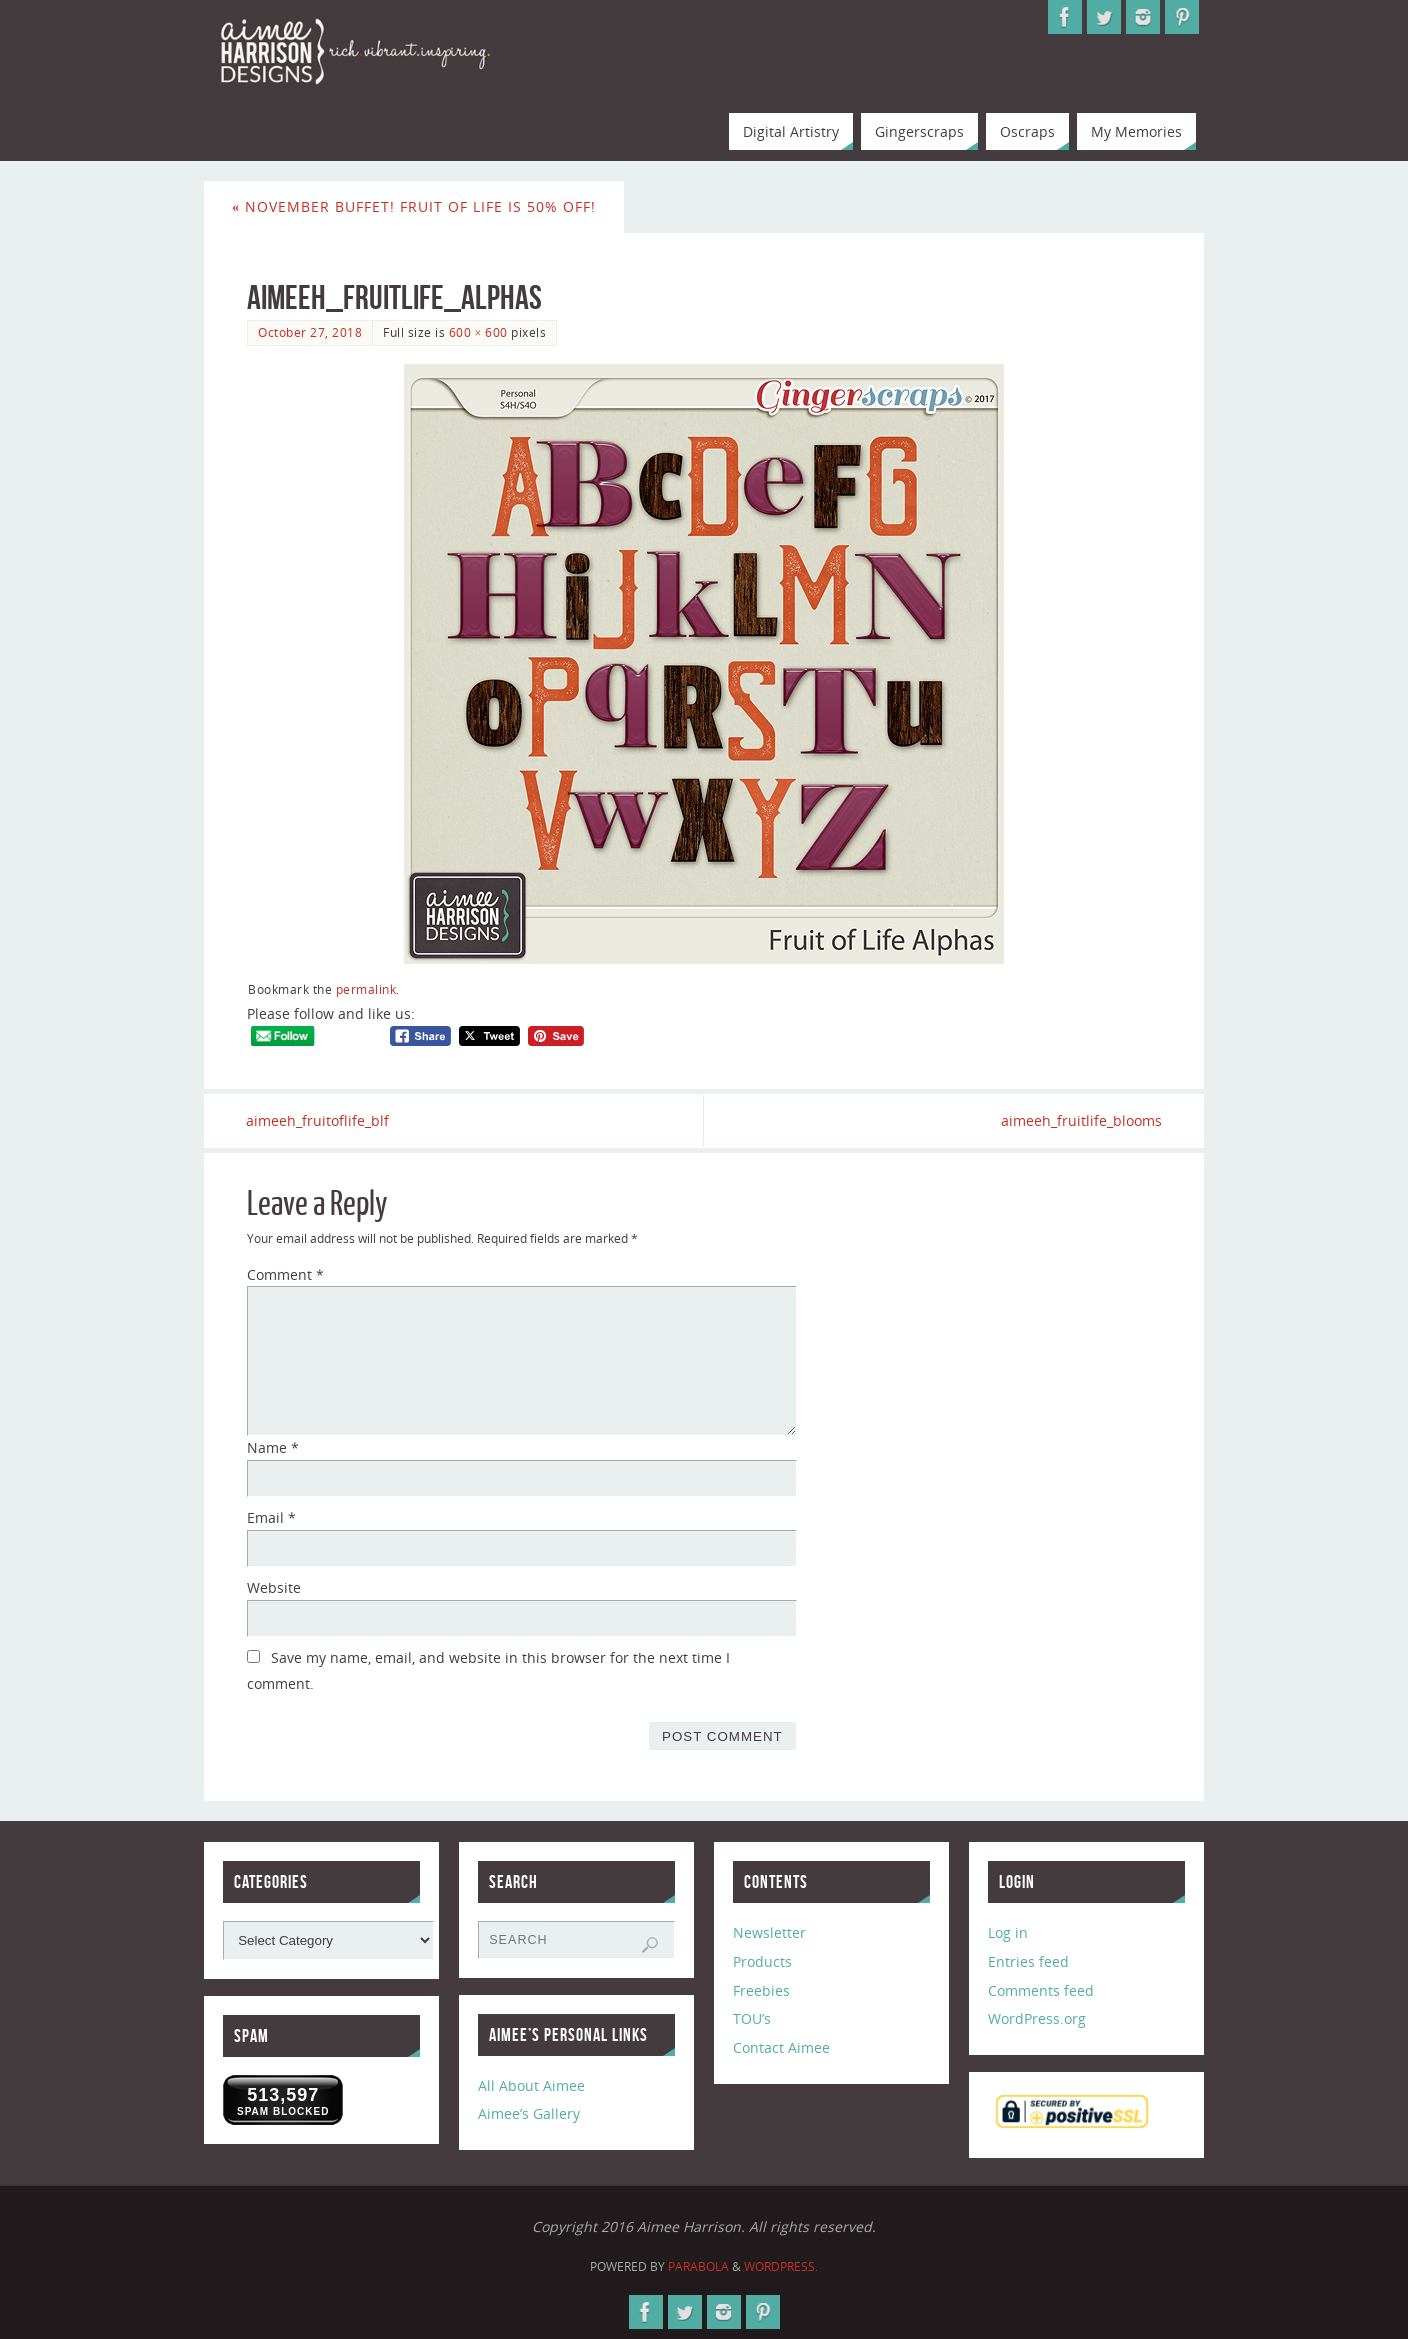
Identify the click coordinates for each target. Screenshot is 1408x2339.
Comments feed (1041, 1990)
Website (274, 1587)
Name (273, 1448)
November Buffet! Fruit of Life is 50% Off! (414, 206)
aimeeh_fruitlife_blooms (1080, 1120)
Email (271, 1517)
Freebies (761, 1990)
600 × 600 (478, 332)
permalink (366, 989)
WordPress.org (1037, 2019)
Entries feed (1028, 1961)
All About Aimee (531, 2085)
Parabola (698, 2266)
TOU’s (752, 2019)
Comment (285, 1274)
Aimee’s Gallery (529, 2114)
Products (762, 1961)
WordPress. (781, 2266)
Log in (1008, 1932)
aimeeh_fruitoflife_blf (318, 1120)
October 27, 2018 (310, 332)
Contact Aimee (781, 2047)
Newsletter (769, 1932)
